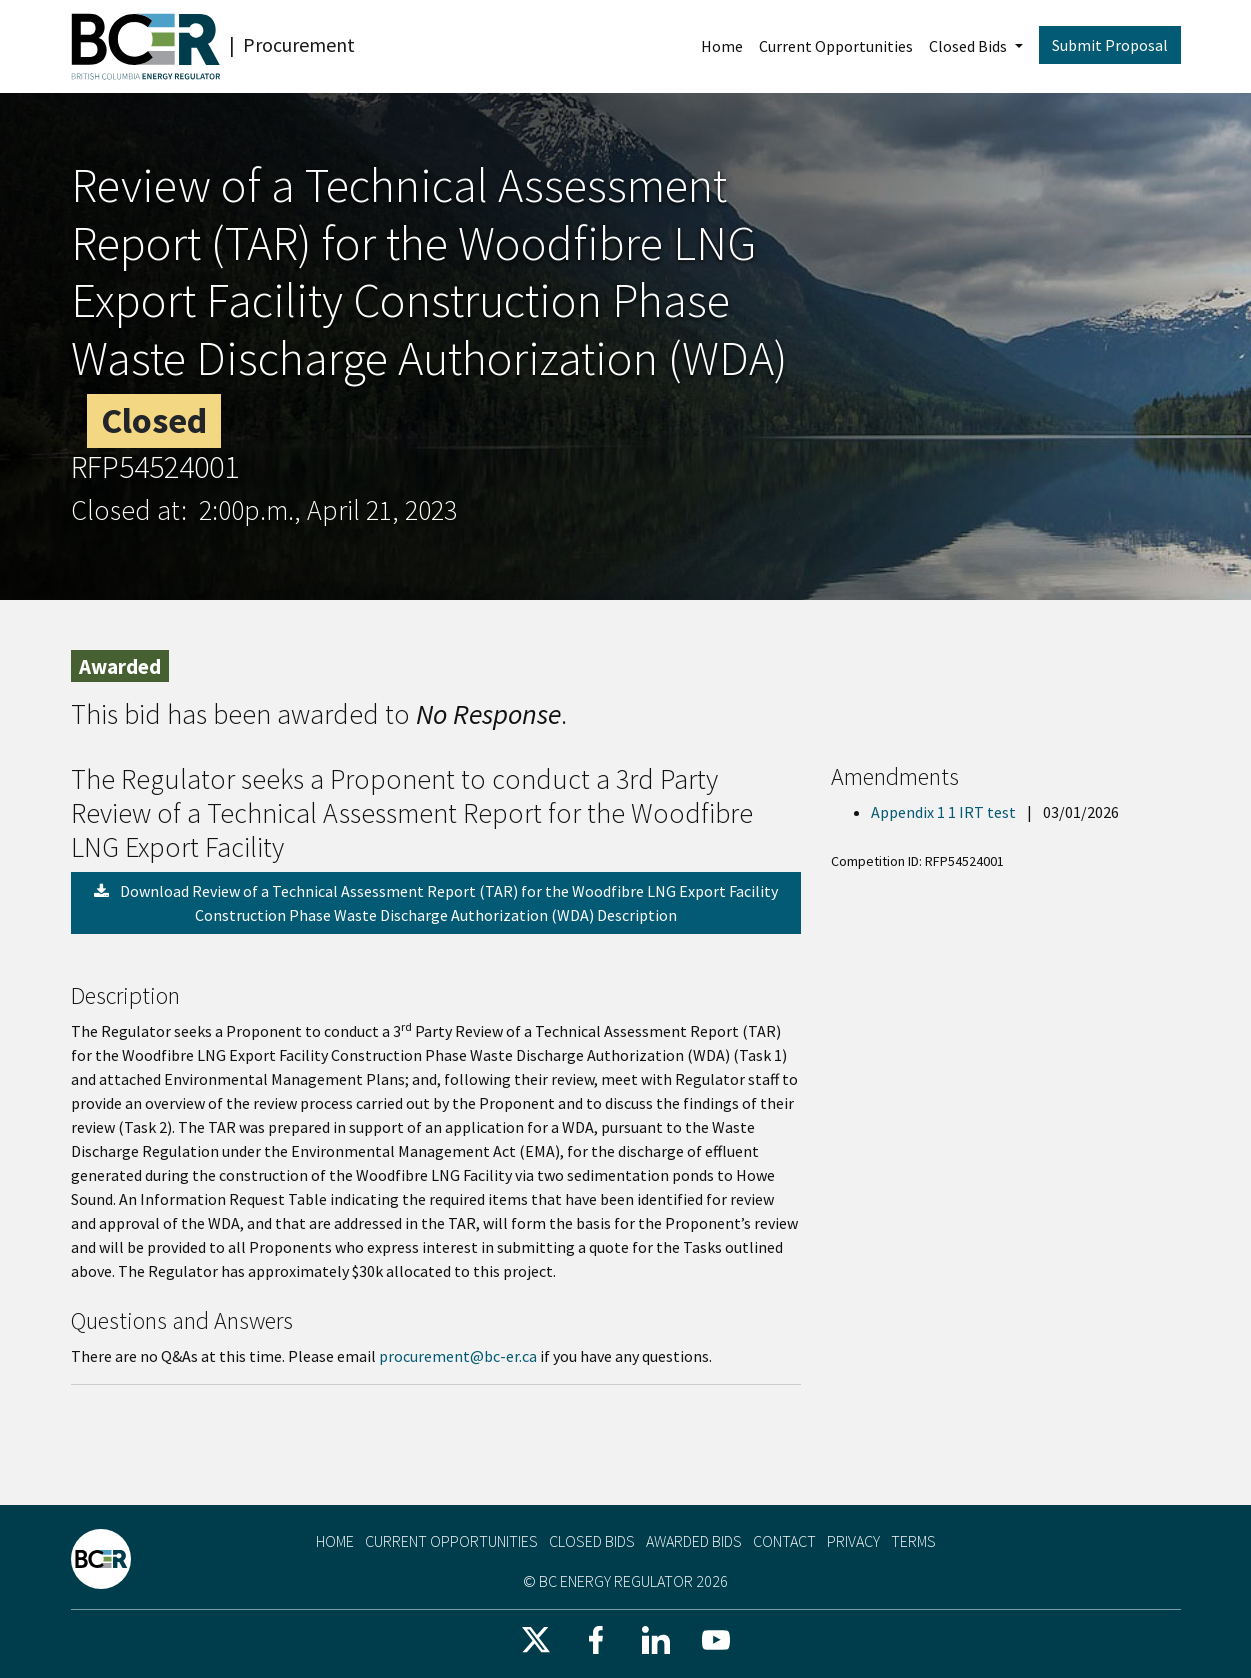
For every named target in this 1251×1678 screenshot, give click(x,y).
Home (722, 46)
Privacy (853, 1541)
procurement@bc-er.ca (458, 1356)
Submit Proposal (1110, 45)
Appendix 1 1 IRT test (945, 812)
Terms (913, 1541)
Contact (784, 1541)
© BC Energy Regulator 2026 (625, 1581)
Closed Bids (969, 46)
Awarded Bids (694, 1541)
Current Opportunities (836, 46)
